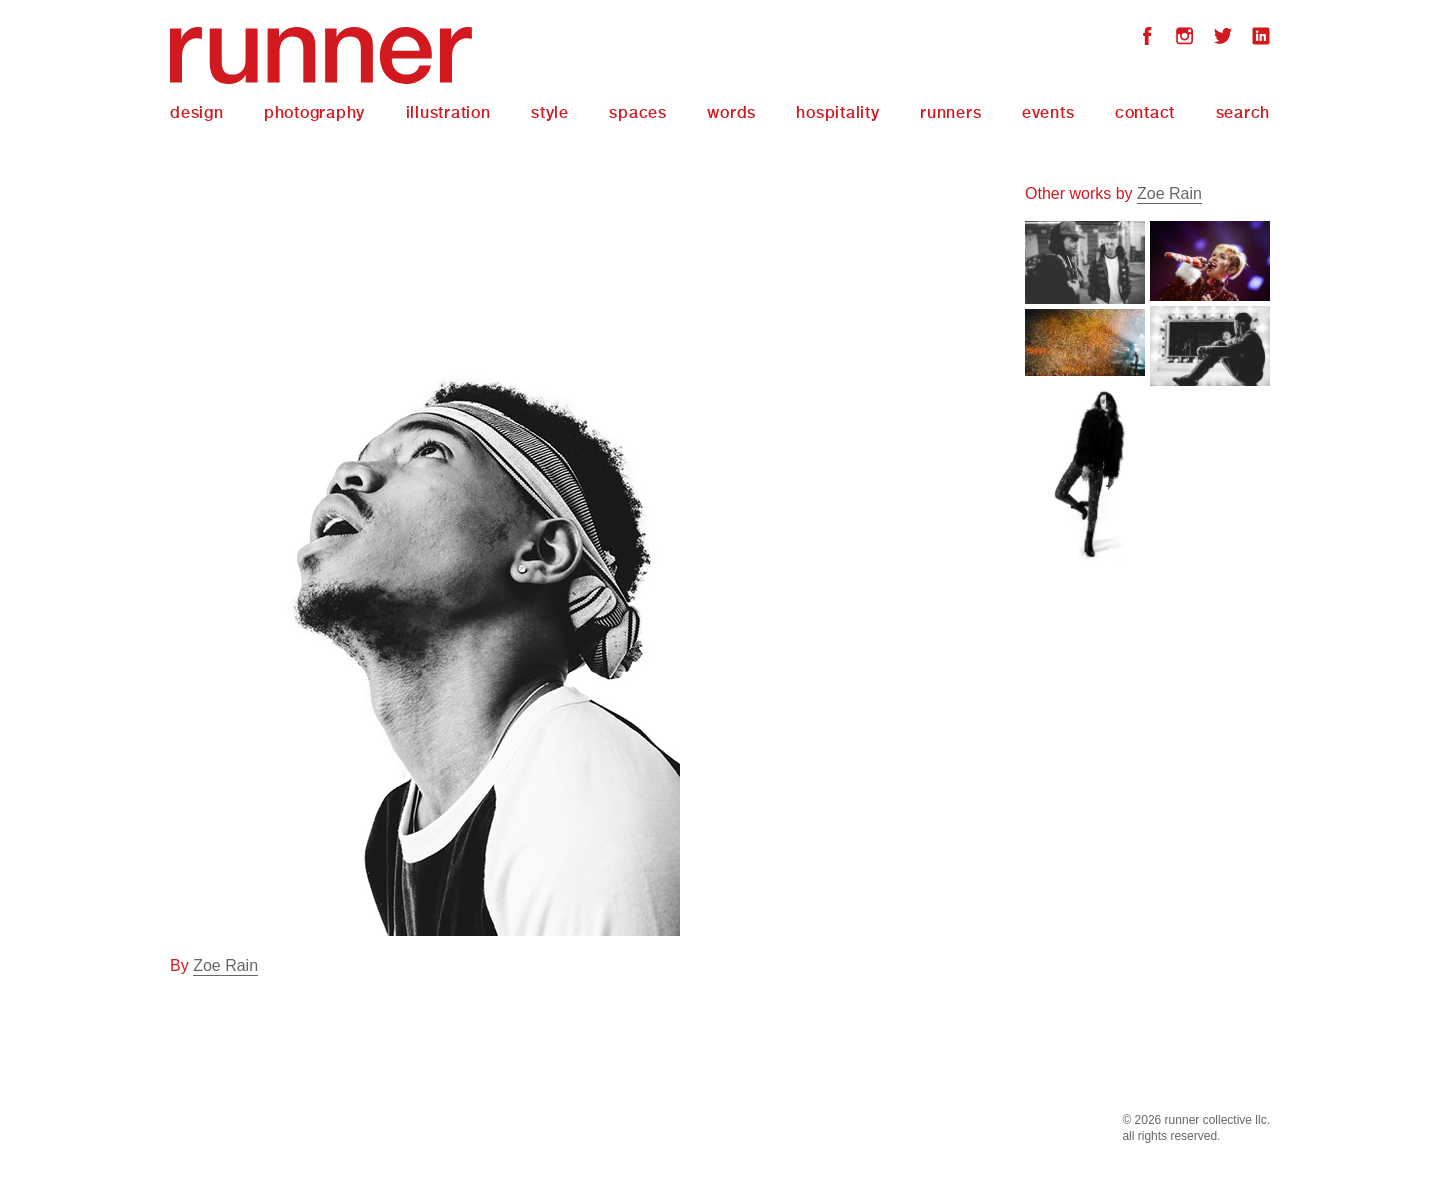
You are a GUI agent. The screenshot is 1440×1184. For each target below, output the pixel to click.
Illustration (448, 112)
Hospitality (837, 112)
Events (1048, 112)
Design (197, 112)
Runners (950, 112)
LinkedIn (1261, 38)
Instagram (1185, 38)
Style (550, 112)
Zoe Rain (225, 965)
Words (731, 112)
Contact (1145, 112)
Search (1243, 112)
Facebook (1147, 38)
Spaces (638, 112)
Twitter (1223, 38)
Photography (314, 112)
